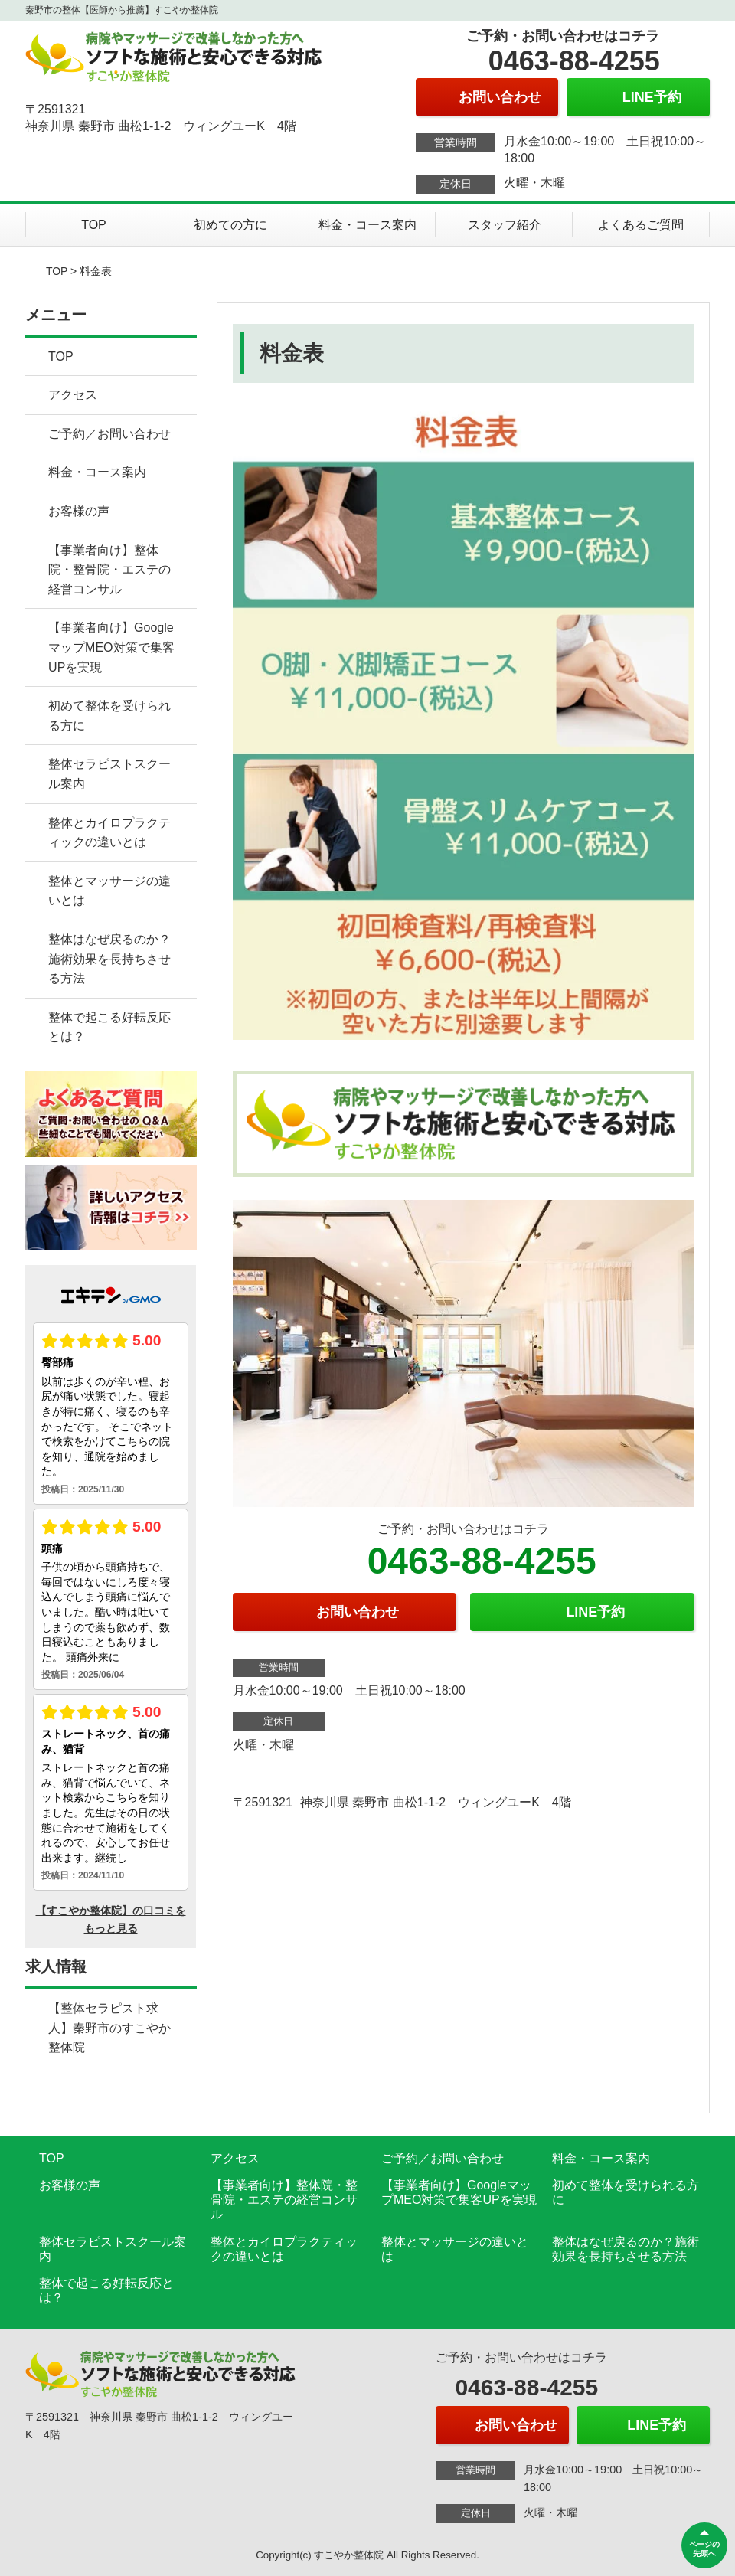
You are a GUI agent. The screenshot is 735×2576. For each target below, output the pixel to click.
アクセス (72, 394)
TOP (93, 224)
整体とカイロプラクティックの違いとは (109, 832)
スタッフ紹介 (504, 224)
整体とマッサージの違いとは (109, 890)
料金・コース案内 (367, 224)
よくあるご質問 (641, 224)
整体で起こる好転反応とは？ (109, 1027)
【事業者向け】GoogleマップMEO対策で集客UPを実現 (111, 647)
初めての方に (230, 224)
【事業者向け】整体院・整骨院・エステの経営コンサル (109, 570)
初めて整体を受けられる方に (109, 715)
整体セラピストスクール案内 (109, 773)
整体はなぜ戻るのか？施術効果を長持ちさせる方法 (109, 959)
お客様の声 (78, 511)
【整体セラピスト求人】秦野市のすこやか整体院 (109, 2028)
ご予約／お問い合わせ (109, 433)
